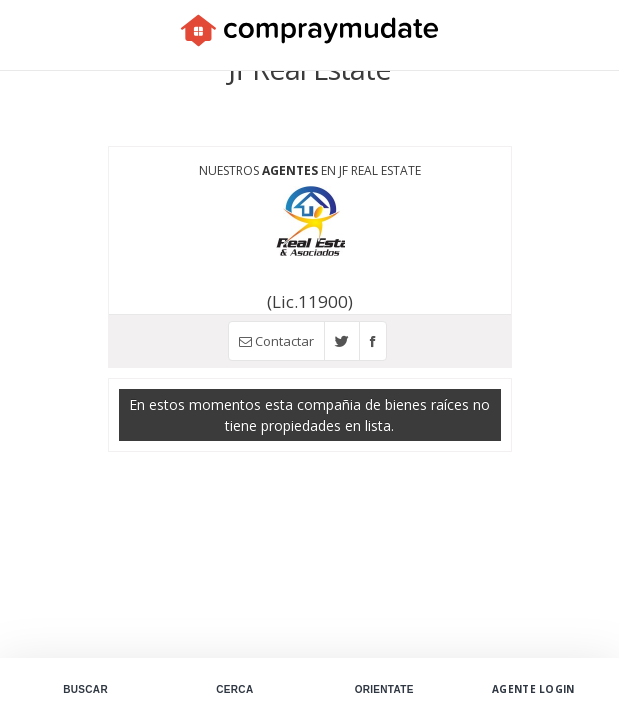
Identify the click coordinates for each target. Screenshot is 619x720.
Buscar (85, 689)
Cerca (234, 689)
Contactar (276, 341)
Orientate (384, 689)
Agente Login (533, 689)
